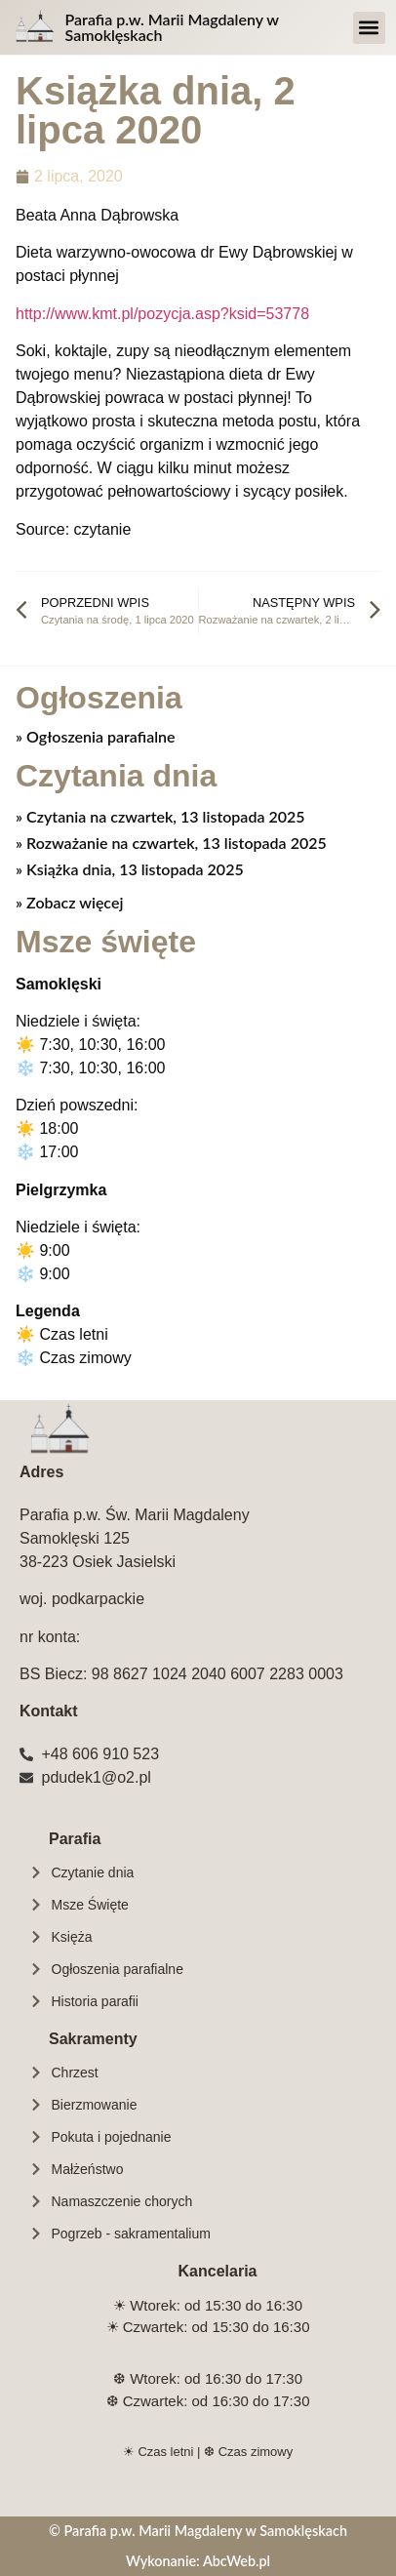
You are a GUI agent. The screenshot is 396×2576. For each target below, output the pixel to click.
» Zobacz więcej (69, 902)
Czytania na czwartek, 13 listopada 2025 (163, 816)
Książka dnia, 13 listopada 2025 (133, 869)
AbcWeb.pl (236, 2561)
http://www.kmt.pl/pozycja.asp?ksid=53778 (162, 313)
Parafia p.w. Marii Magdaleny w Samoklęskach (172, 27)
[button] (369, 28)
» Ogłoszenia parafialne (96, 736)
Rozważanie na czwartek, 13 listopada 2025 (174, 842)
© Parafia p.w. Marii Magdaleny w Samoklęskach (198, 2530)
